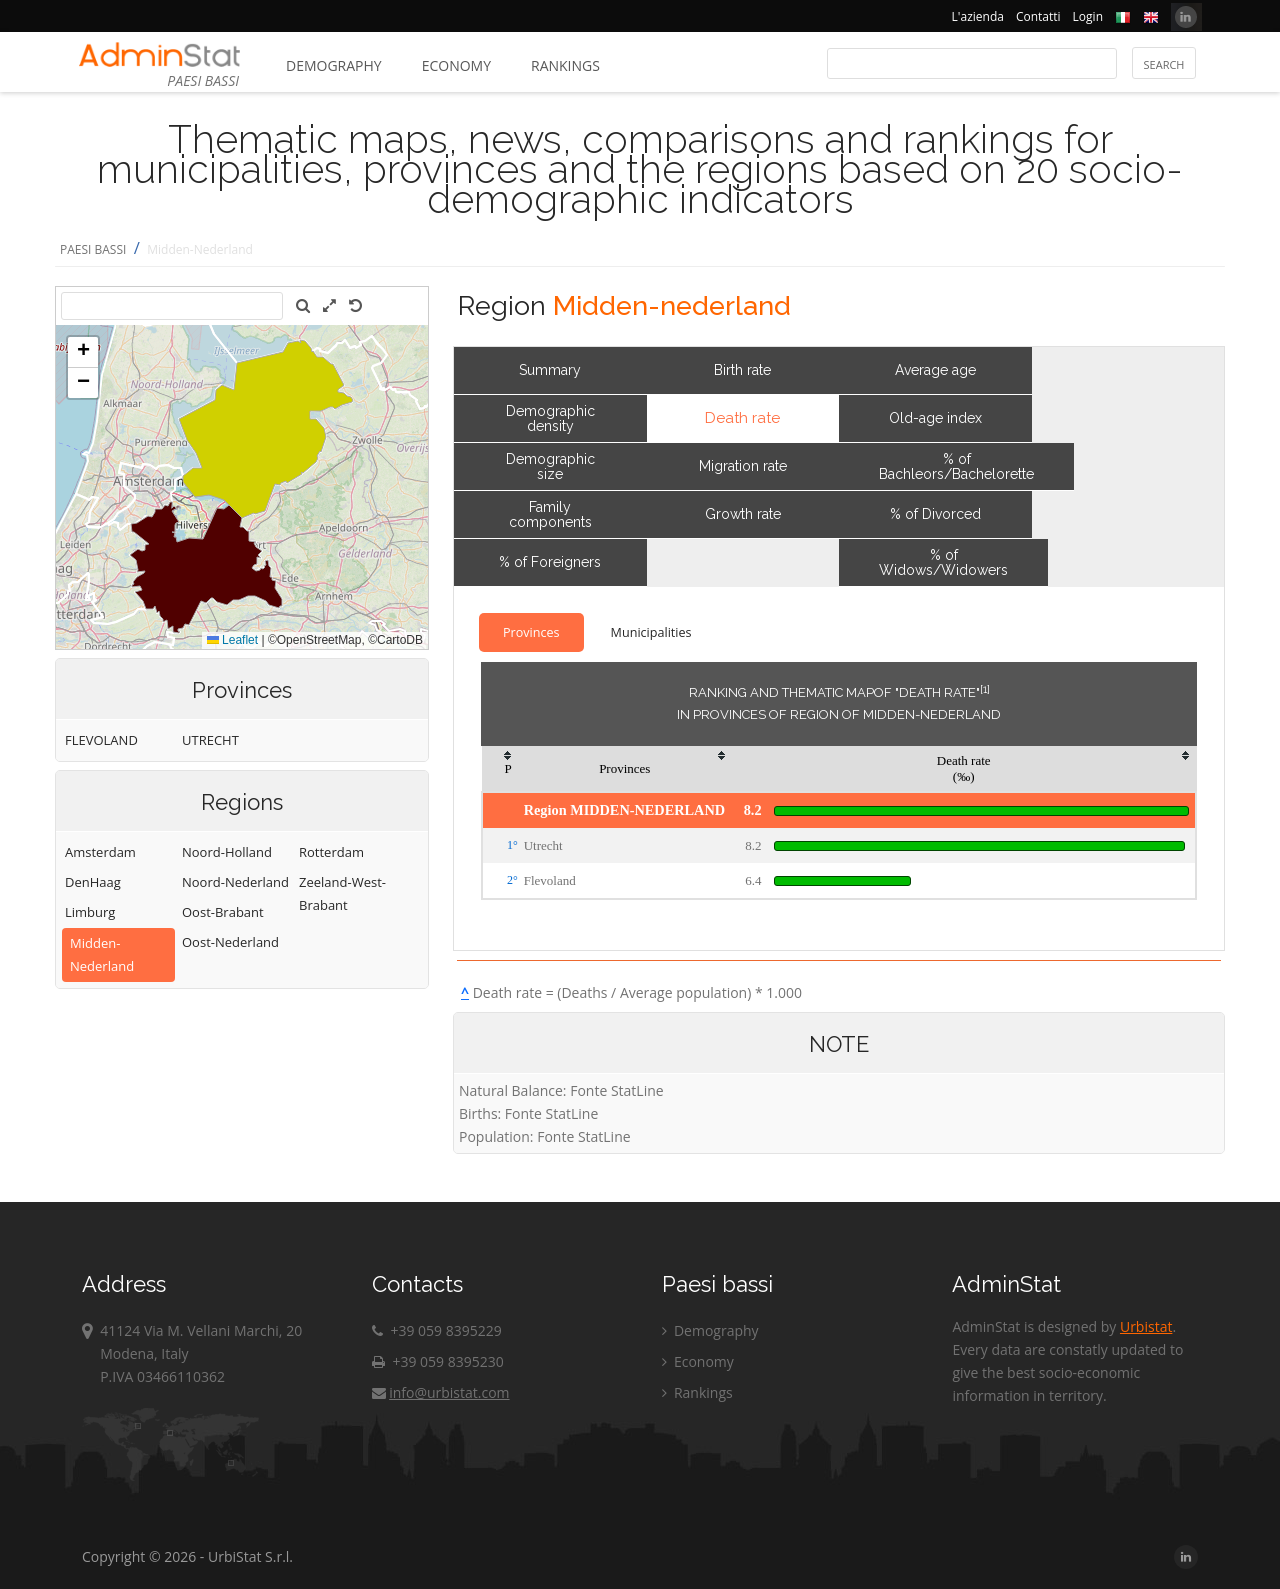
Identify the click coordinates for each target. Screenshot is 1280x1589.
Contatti (1038, 16)
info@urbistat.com (440, 1392)
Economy (456, 65)
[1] (985, 689)
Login (1088, 16)
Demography (334, 65)
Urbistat (1146, 1326)
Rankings (565, 65)
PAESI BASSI (93, 249)
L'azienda (978, 16)
